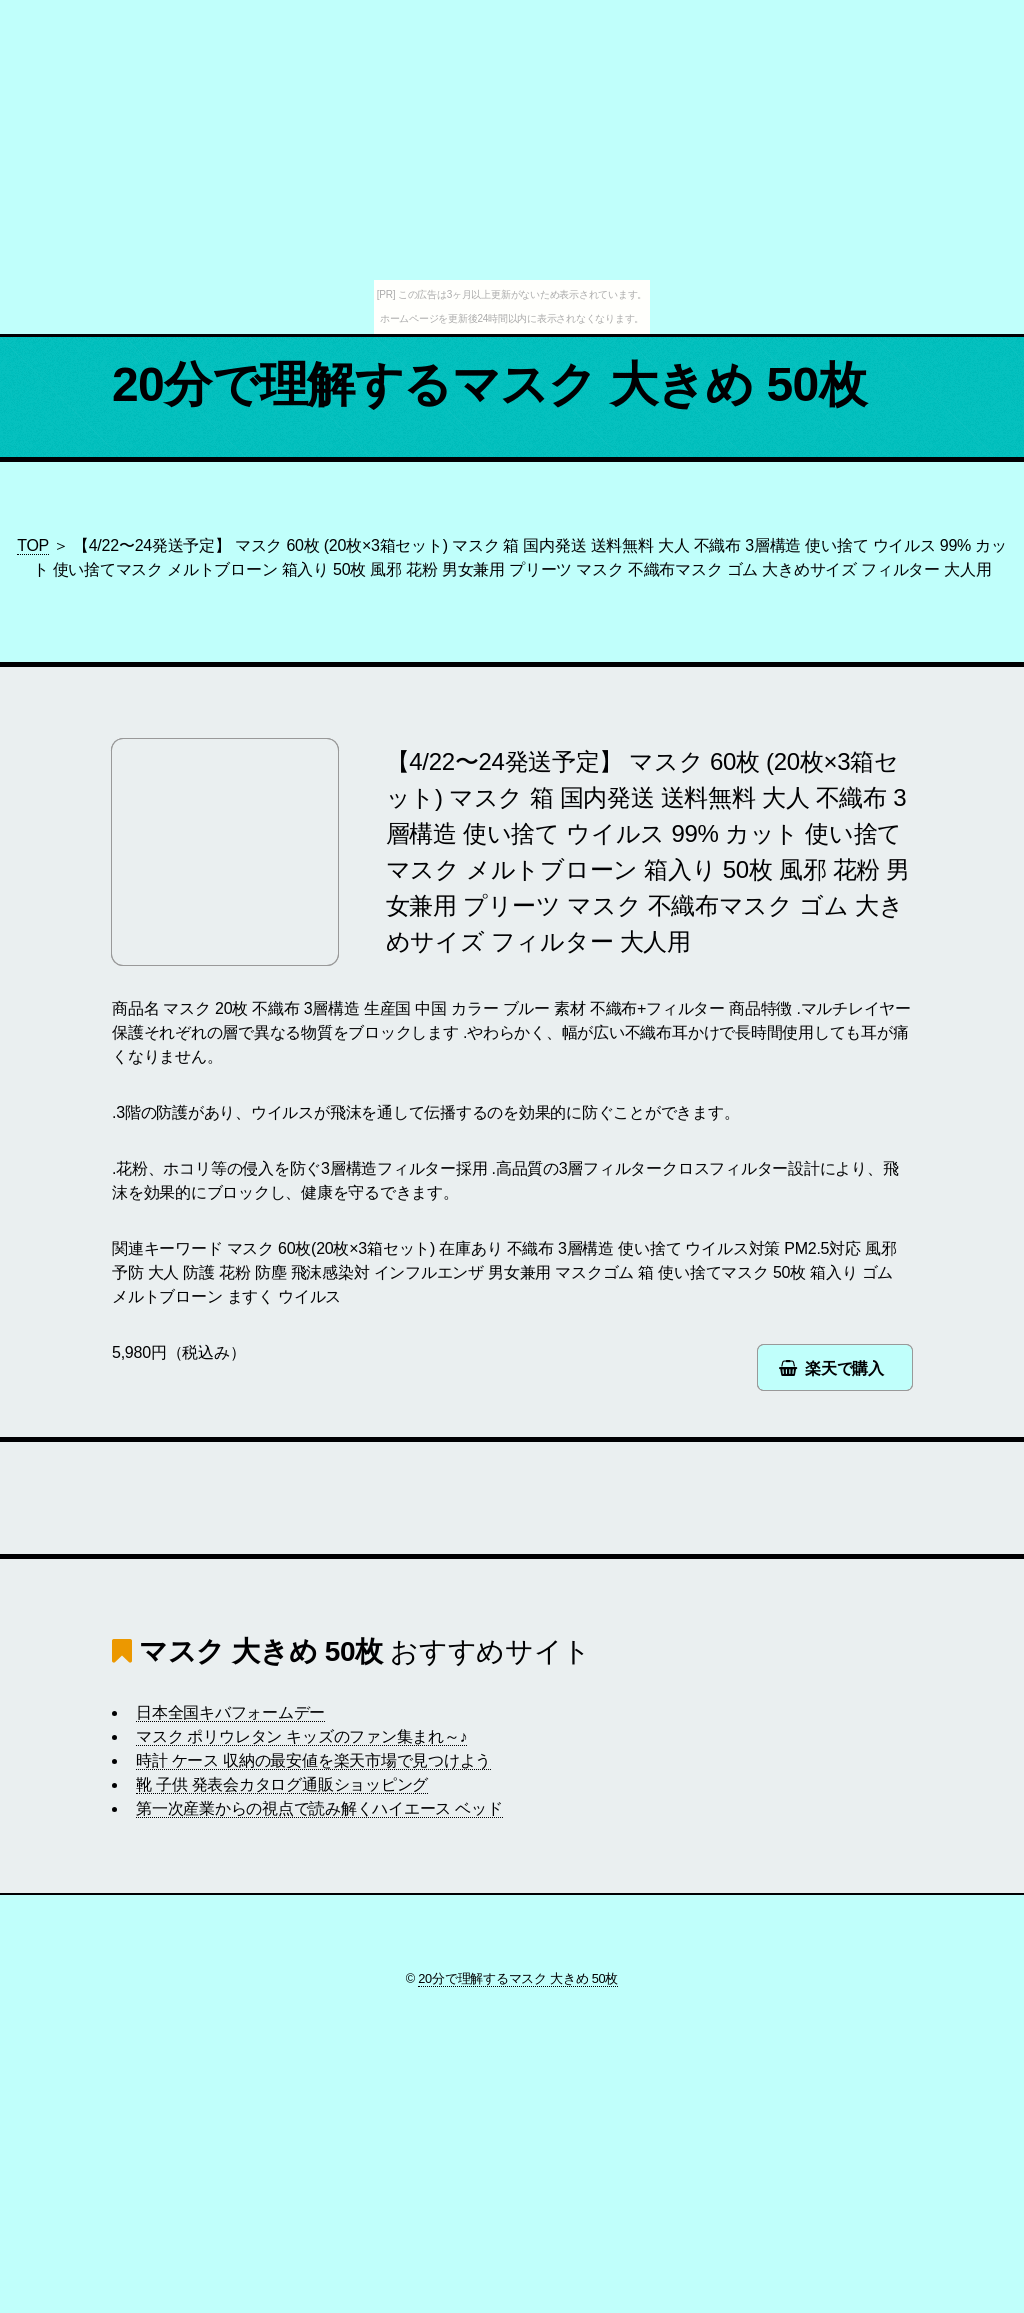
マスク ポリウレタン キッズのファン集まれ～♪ (301, 1736)
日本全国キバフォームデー (230, 1712)
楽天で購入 (844, 1368)
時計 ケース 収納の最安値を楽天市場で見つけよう (313, 1760)
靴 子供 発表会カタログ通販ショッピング (282, 1784)
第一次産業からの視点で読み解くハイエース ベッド (319, 1808)
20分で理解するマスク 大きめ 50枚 (489, 384)
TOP (33, 545)
